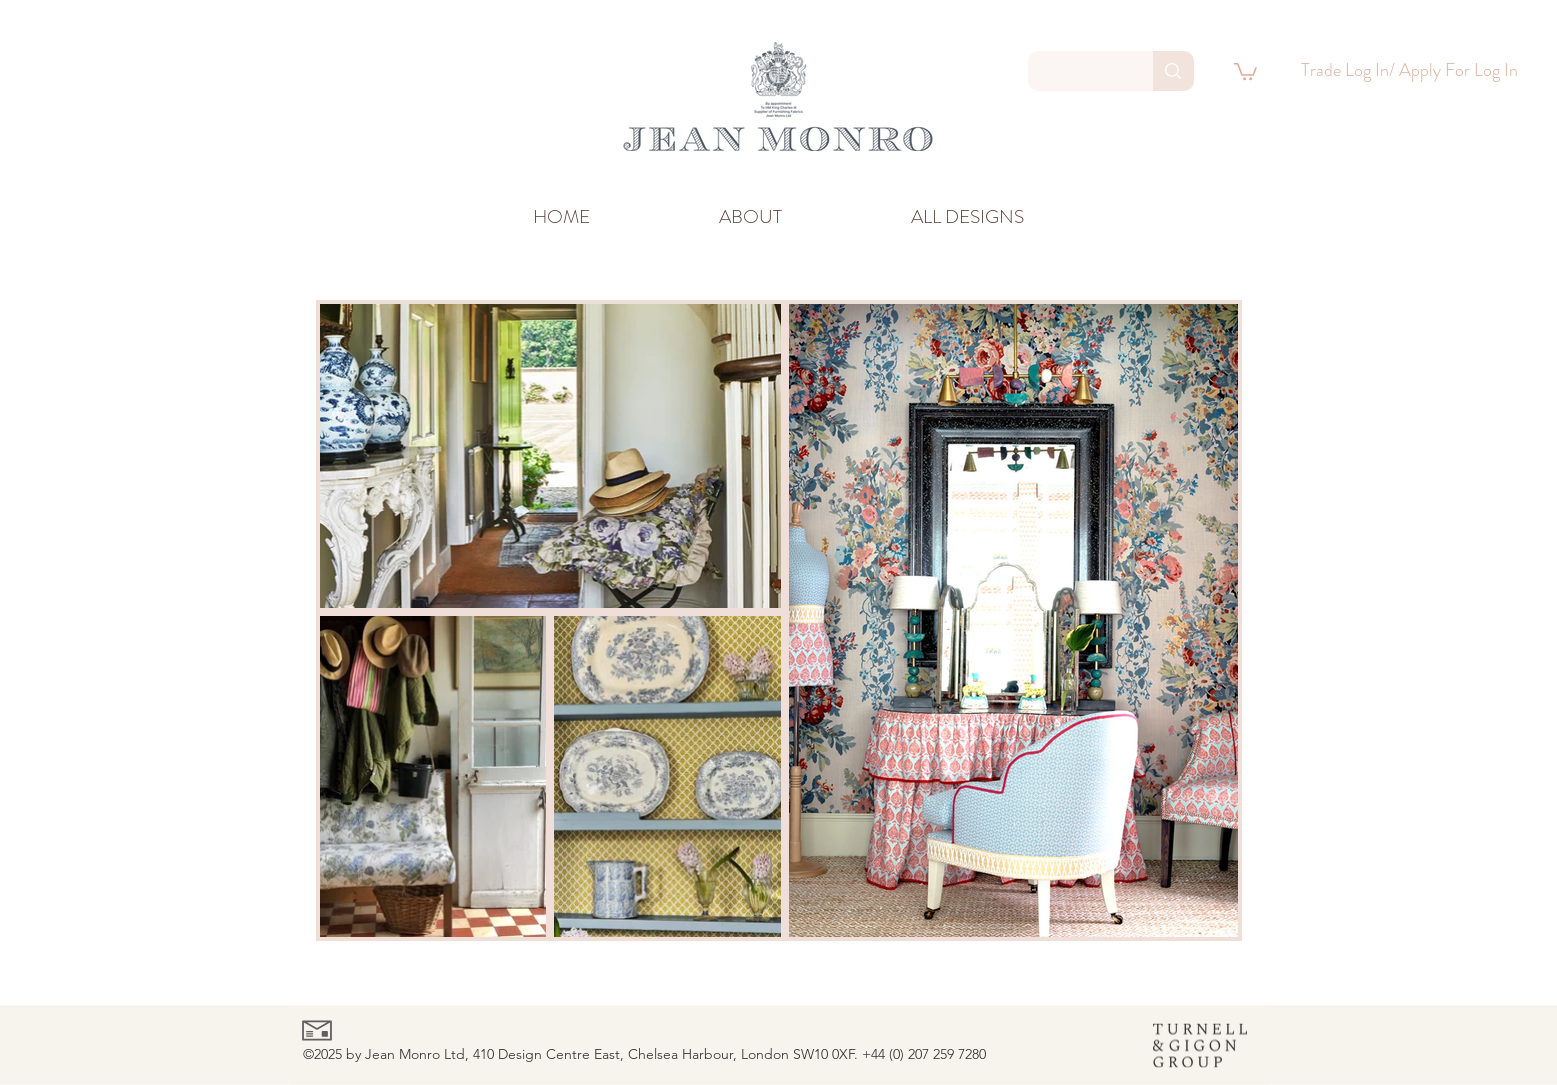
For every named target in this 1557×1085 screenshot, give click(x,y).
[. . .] (1074, 71)
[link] (1245, 70)
